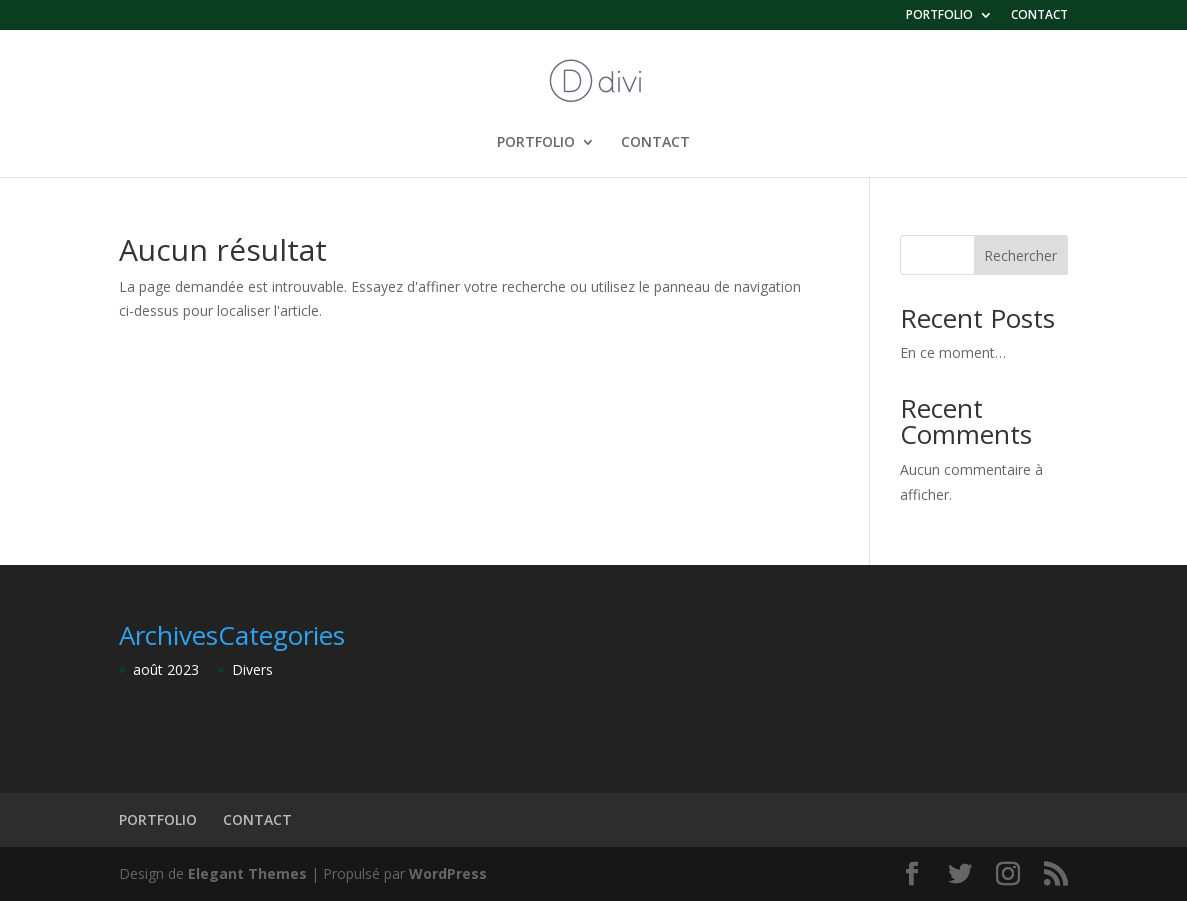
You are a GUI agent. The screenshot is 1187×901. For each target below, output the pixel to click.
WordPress (448, 873)
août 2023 (166, 669)
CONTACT (1039, 16)
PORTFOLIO (939, 16)
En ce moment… (953, 352)
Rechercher (1020, 255)
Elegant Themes (247, 873)
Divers (252, 669)
